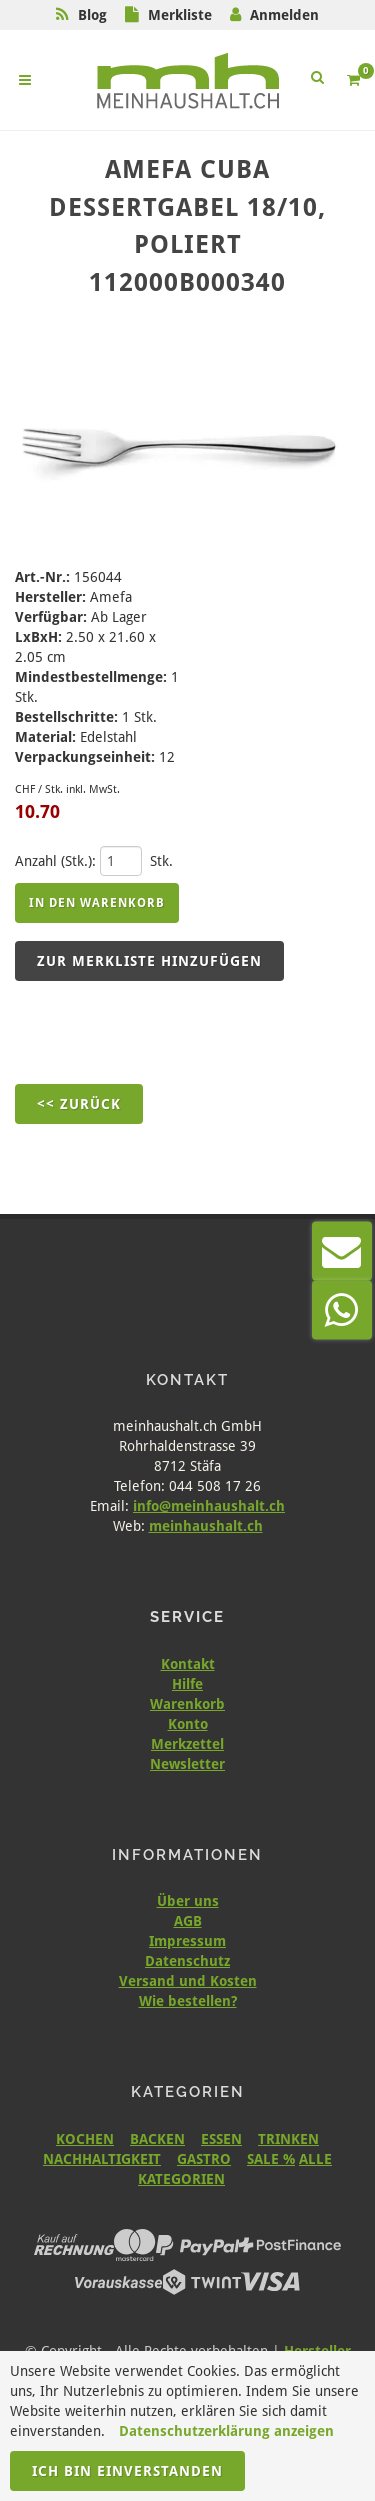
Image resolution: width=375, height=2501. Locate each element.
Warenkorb (187, 1704)
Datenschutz (187, 1961)
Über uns (188, 1901)
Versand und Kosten (188, 1981)
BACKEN (157, 2139)
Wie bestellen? (188, 2001)
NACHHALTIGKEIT (102, 2159)
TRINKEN (288, 2139)
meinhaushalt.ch (206, 1526)
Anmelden (284, 15)
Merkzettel (187, 1744)
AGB (188, 1921)
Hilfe (187, 1684)
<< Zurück (79, 1104)
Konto (188, 1724)
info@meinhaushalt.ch (209, 1506)
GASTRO (204, 2159)
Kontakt (188, 1664)
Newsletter (187, 1764)
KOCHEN (85, 2139)
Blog (92, 15)
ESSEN (221, 2139)
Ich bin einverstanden (127, 2471)
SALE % (271, 2159)
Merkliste (180, 15)
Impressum (187, 1941)
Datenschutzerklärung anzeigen (226, 2431)
